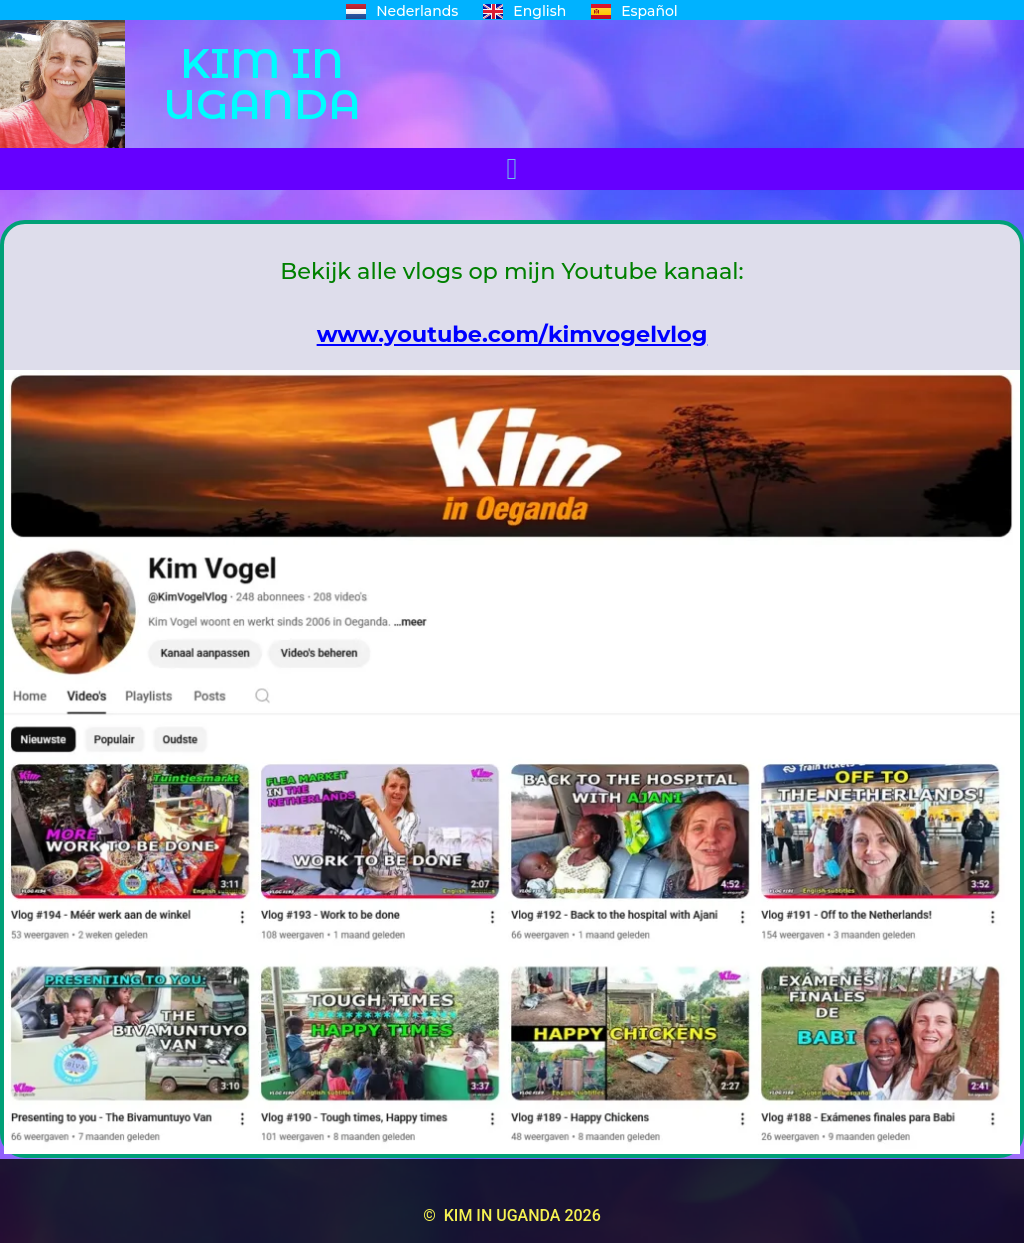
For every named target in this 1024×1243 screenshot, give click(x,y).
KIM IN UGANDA (262, 83)
